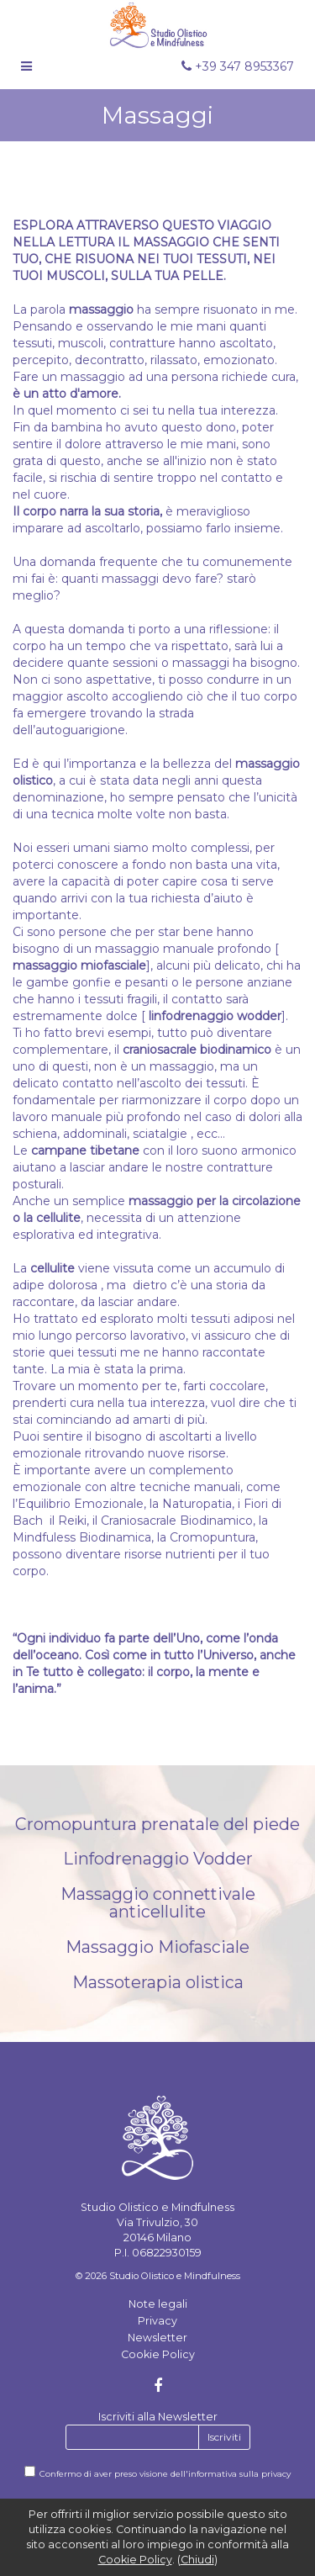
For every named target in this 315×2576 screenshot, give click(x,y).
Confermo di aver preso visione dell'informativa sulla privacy (165, 2473)
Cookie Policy (158, 2354)
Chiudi (197, 2559)
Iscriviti (224, 2437)
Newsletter (157, 2337)
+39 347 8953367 (237, 66)
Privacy (157, 2320)
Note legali (158, 2304)
